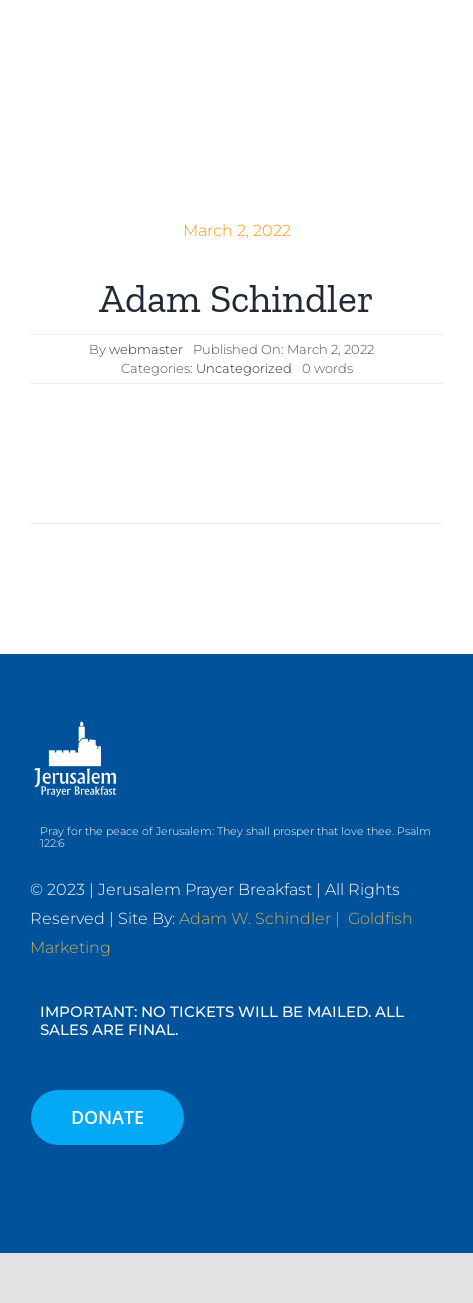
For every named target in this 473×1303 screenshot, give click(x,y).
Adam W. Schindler (255, 918)
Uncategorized (244, 368)
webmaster (146, 349)
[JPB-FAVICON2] (84, 37)
